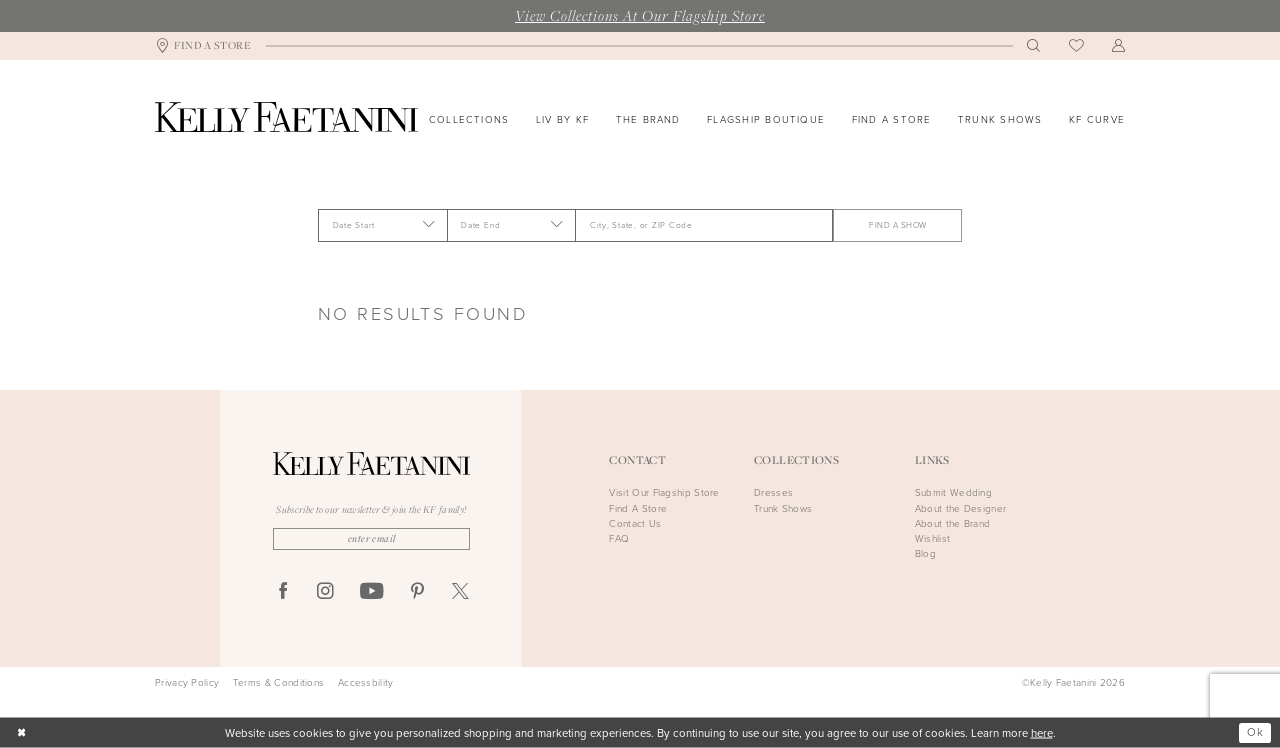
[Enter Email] (371, 539)
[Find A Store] (203, 46)
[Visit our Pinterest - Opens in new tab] (417, 592)
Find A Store (638, 508)
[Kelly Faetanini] (286, 117)
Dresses (773, 492)
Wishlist (932, 538)
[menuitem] (203, 46)
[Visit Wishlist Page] (1076, 46)
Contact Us (635, 523)
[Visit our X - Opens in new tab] (460, 592)
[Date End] (512, 225)
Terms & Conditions (278, 683)
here (1042, 732)
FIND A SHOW (897, 225)
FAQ (619, 538)
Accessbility (366, 683)
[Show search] (1034, 46)
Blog (925, 553)
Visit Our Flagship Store (664, 492)
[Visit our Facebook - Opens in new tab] (283, 592)
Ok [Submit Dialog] (1255, 732)
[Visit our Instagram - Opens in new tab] (325, 592)
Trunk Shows (783, 508)
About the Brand (953, 523)
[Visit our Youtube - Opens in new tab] (371, 592)
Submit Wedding (953, 492)
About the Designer (960, 508)
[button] (1119, 46)
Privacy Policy (187, 683)
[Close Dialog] (21, 733)
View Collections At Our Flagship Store (640, 15)
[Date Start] (383, 225)
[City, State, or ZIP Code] (704, 225)
